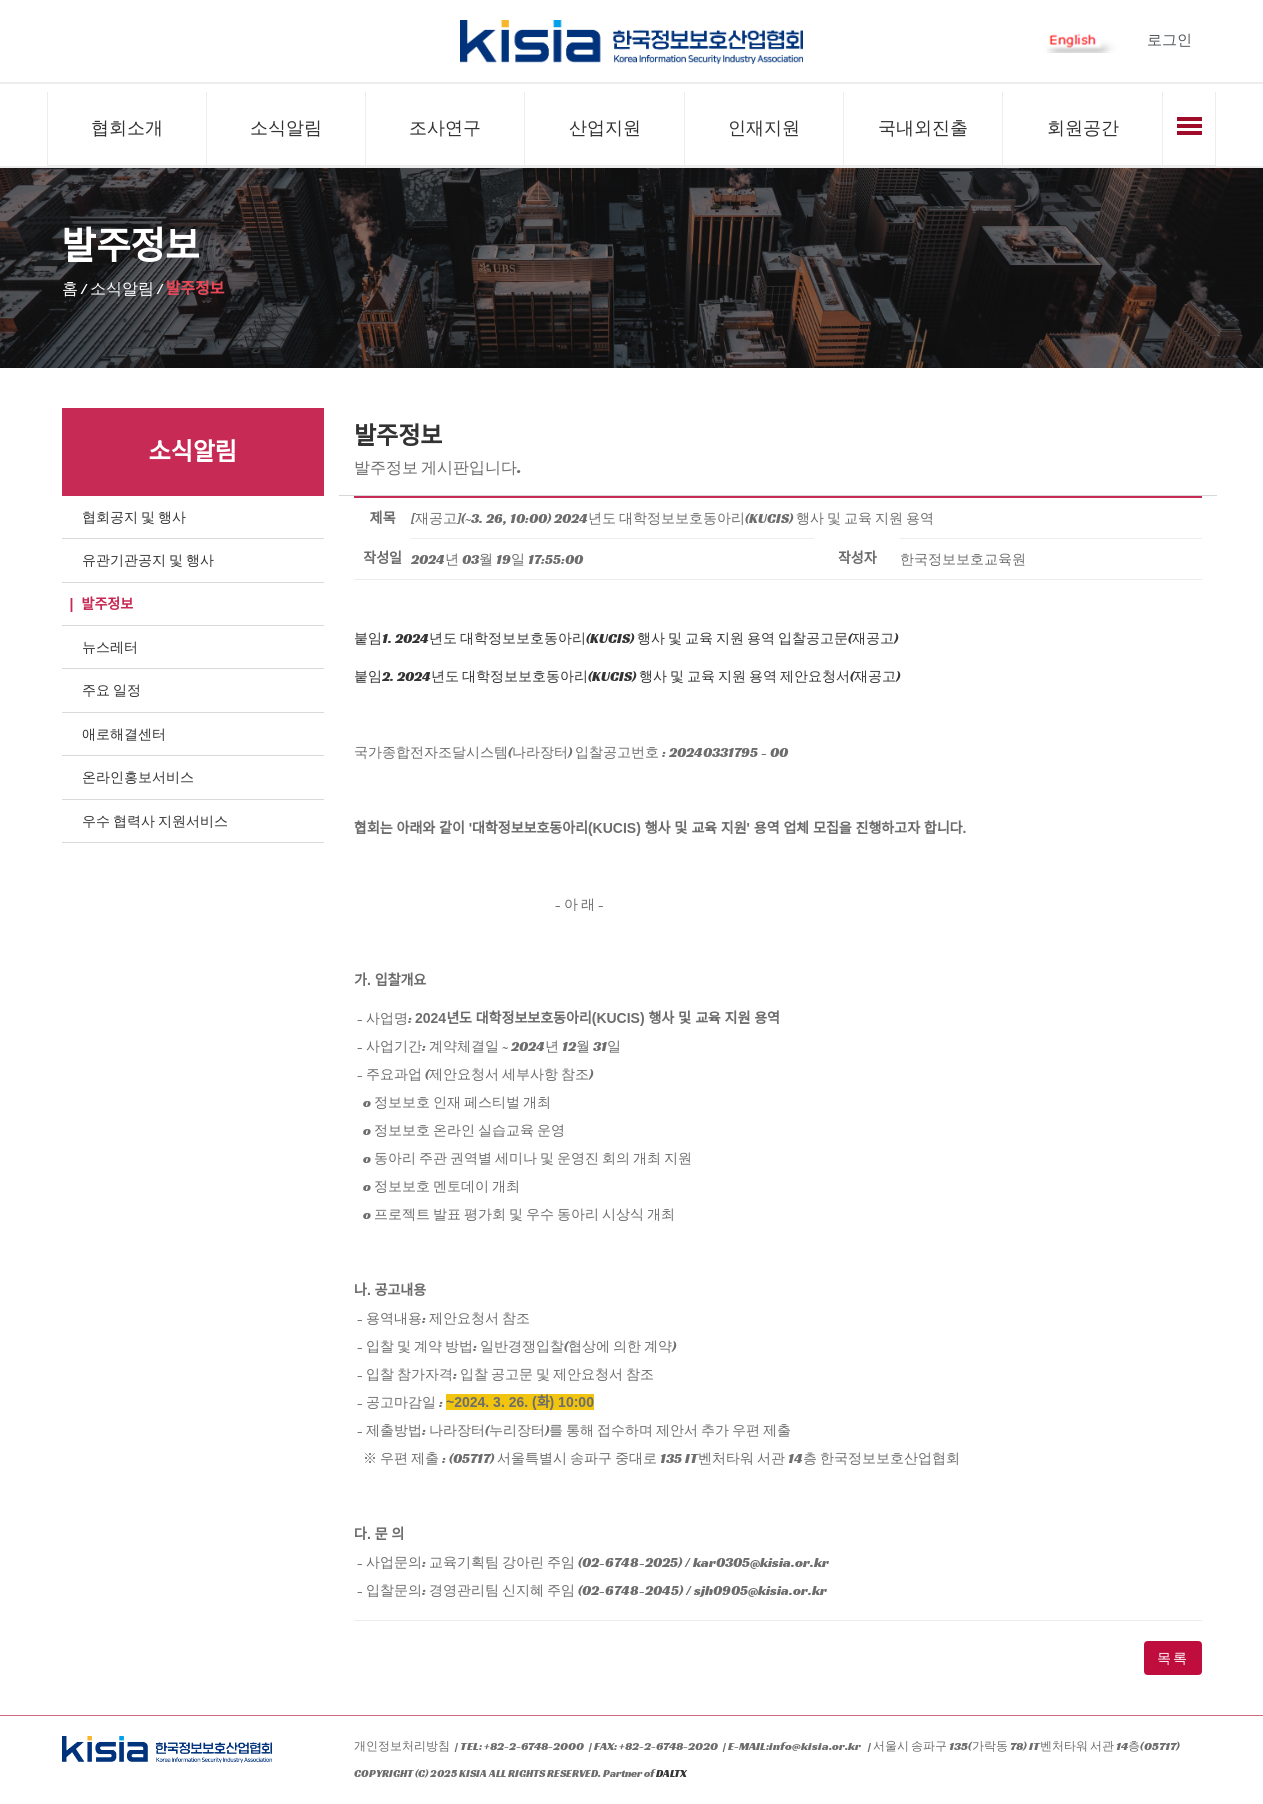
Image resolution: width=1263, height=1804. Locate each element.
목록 (1173, 1659)
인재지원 (764, 128)
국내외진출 (923, 128)
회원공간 (1083, 128)
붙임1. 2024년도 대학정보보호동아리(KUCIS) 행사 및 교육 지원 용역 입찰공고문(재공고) (626, 639)
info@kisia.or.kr (815, 1746)
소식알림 (286, 128)
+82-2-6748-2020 (668, 1746)
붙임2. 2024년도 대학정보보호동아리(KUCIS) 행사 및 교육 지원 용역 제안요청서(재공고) (627, 677)
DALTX (671, 1775)
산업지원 (605, 128)
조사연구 (445, 128)
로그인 (1169, 39)
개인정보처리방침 (402, 1746)
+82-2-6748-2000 (534, 1746)
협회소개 (127, 128)
